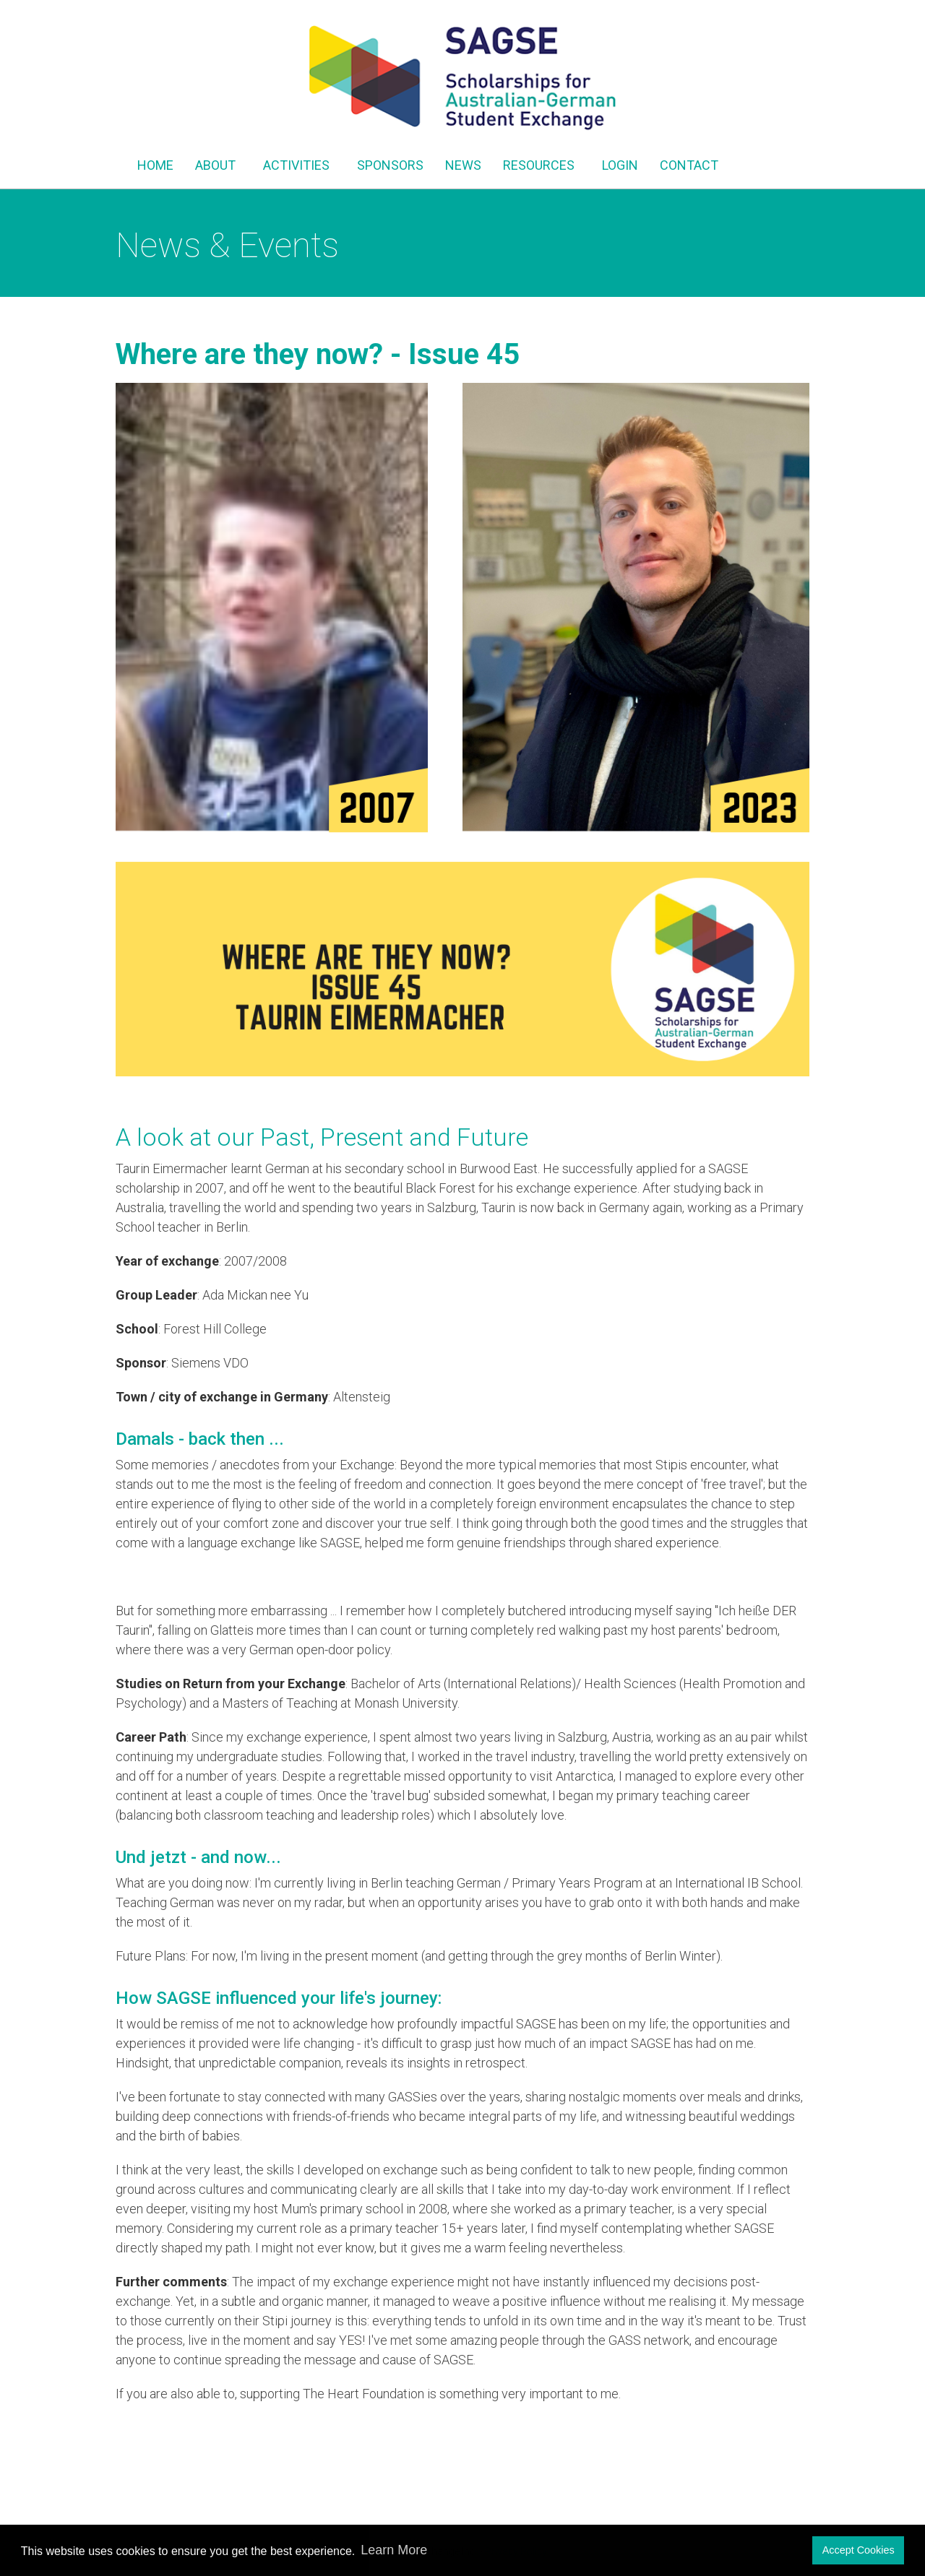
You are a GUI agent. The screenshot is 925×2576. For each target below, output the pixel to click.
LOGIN (620, 165)
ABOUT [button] (218, 165)
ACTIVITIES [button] (299, 165)
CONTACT (689, 165)
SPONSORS (390, 165)
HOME (155, 165)
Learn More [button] (394, 2550)
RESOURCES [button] (541, 165)
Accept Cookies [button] (858, 2550)
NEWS (463, 165)
